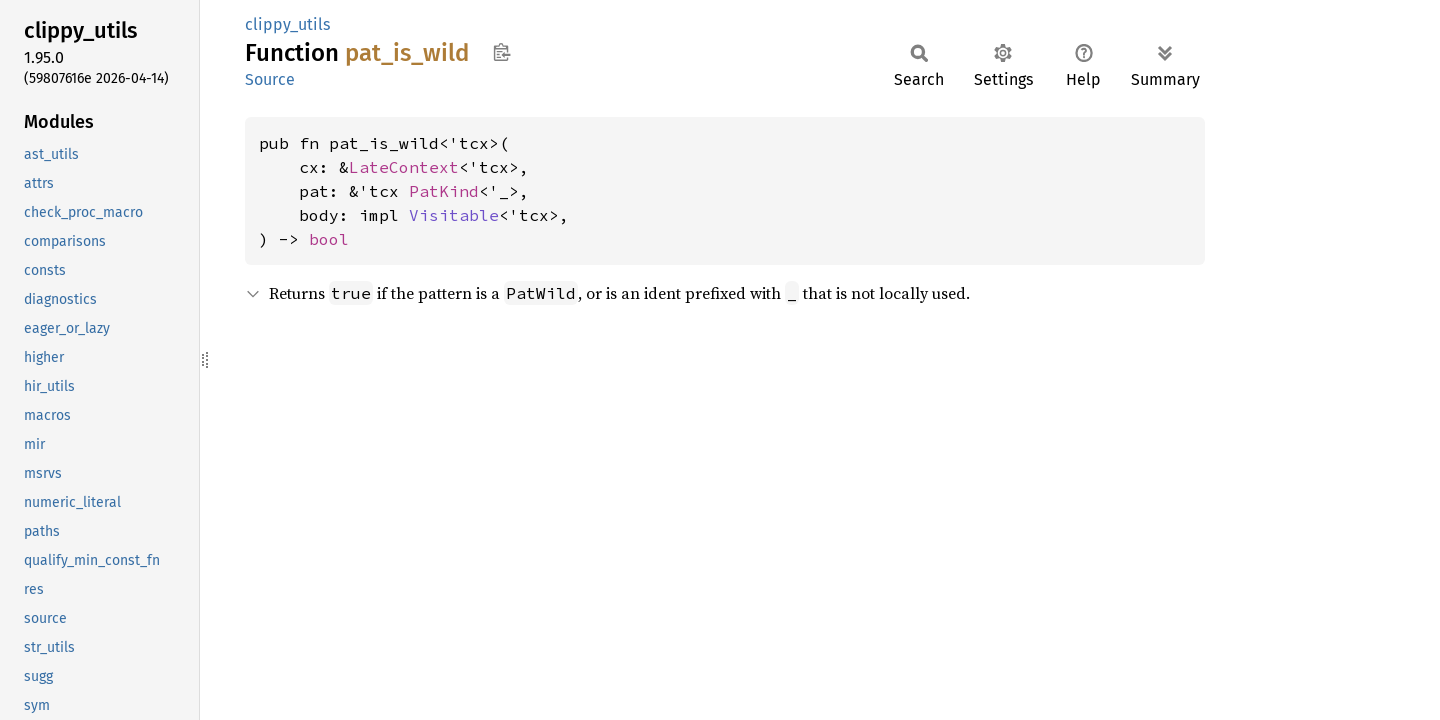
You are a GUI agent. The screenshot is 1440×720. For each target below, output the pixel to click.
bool (329, 239)
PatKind (444, 191)
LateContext (404, 167)
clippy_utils (287, 24)
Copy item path (501, 52)
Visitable (454, 215)
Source (270, 79)
